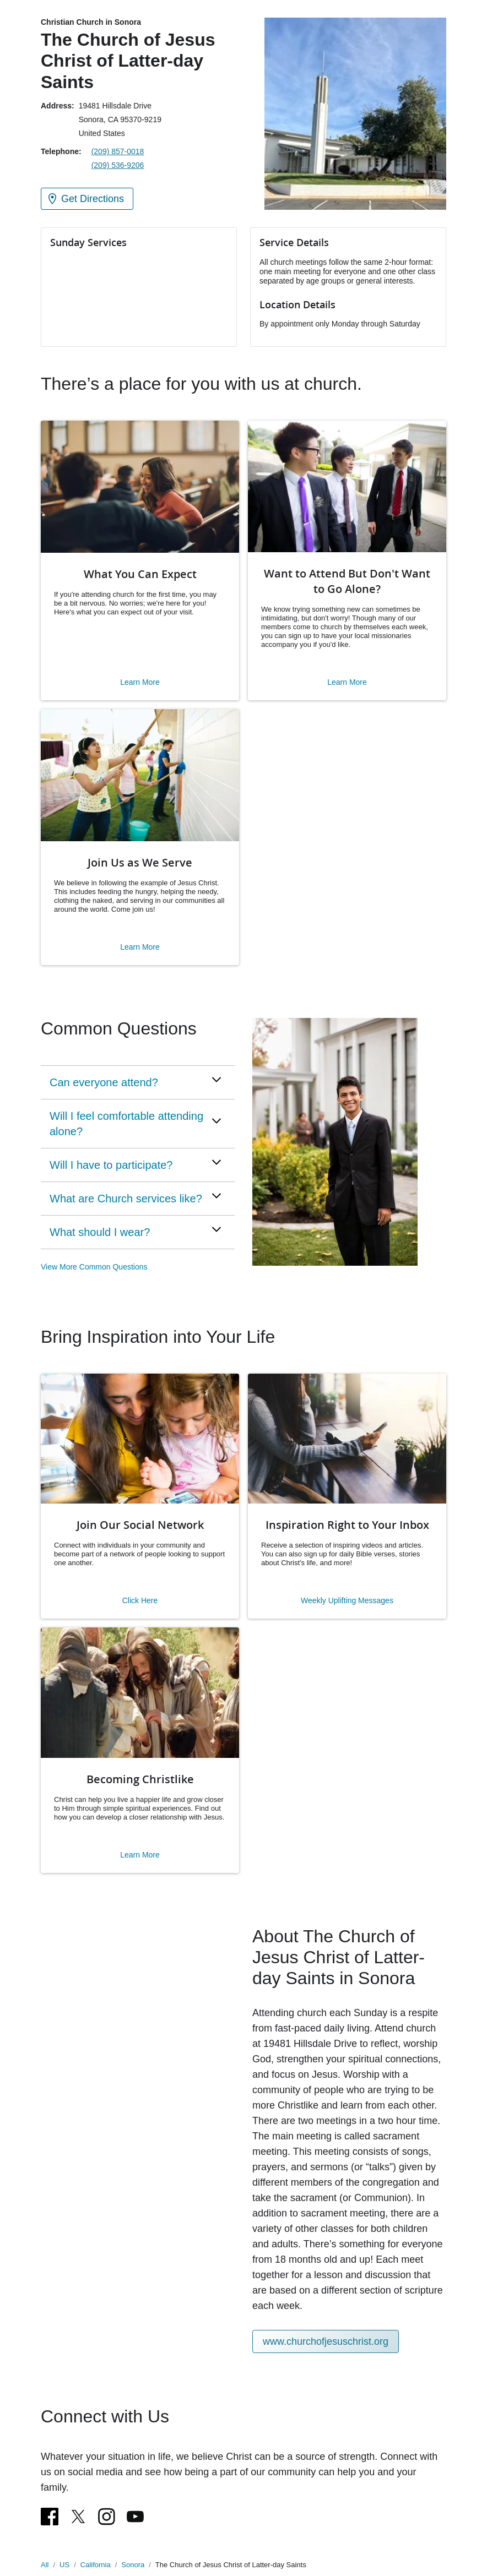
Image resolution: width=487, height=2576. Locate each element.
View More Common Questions (94, 1266)
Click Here (140, 1600)
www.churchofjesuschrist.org (325, 2341)
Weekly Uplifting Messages (347, 1600)
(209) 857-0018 (117, 151)
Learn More (140, 682)
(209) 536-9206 (117, 165)
